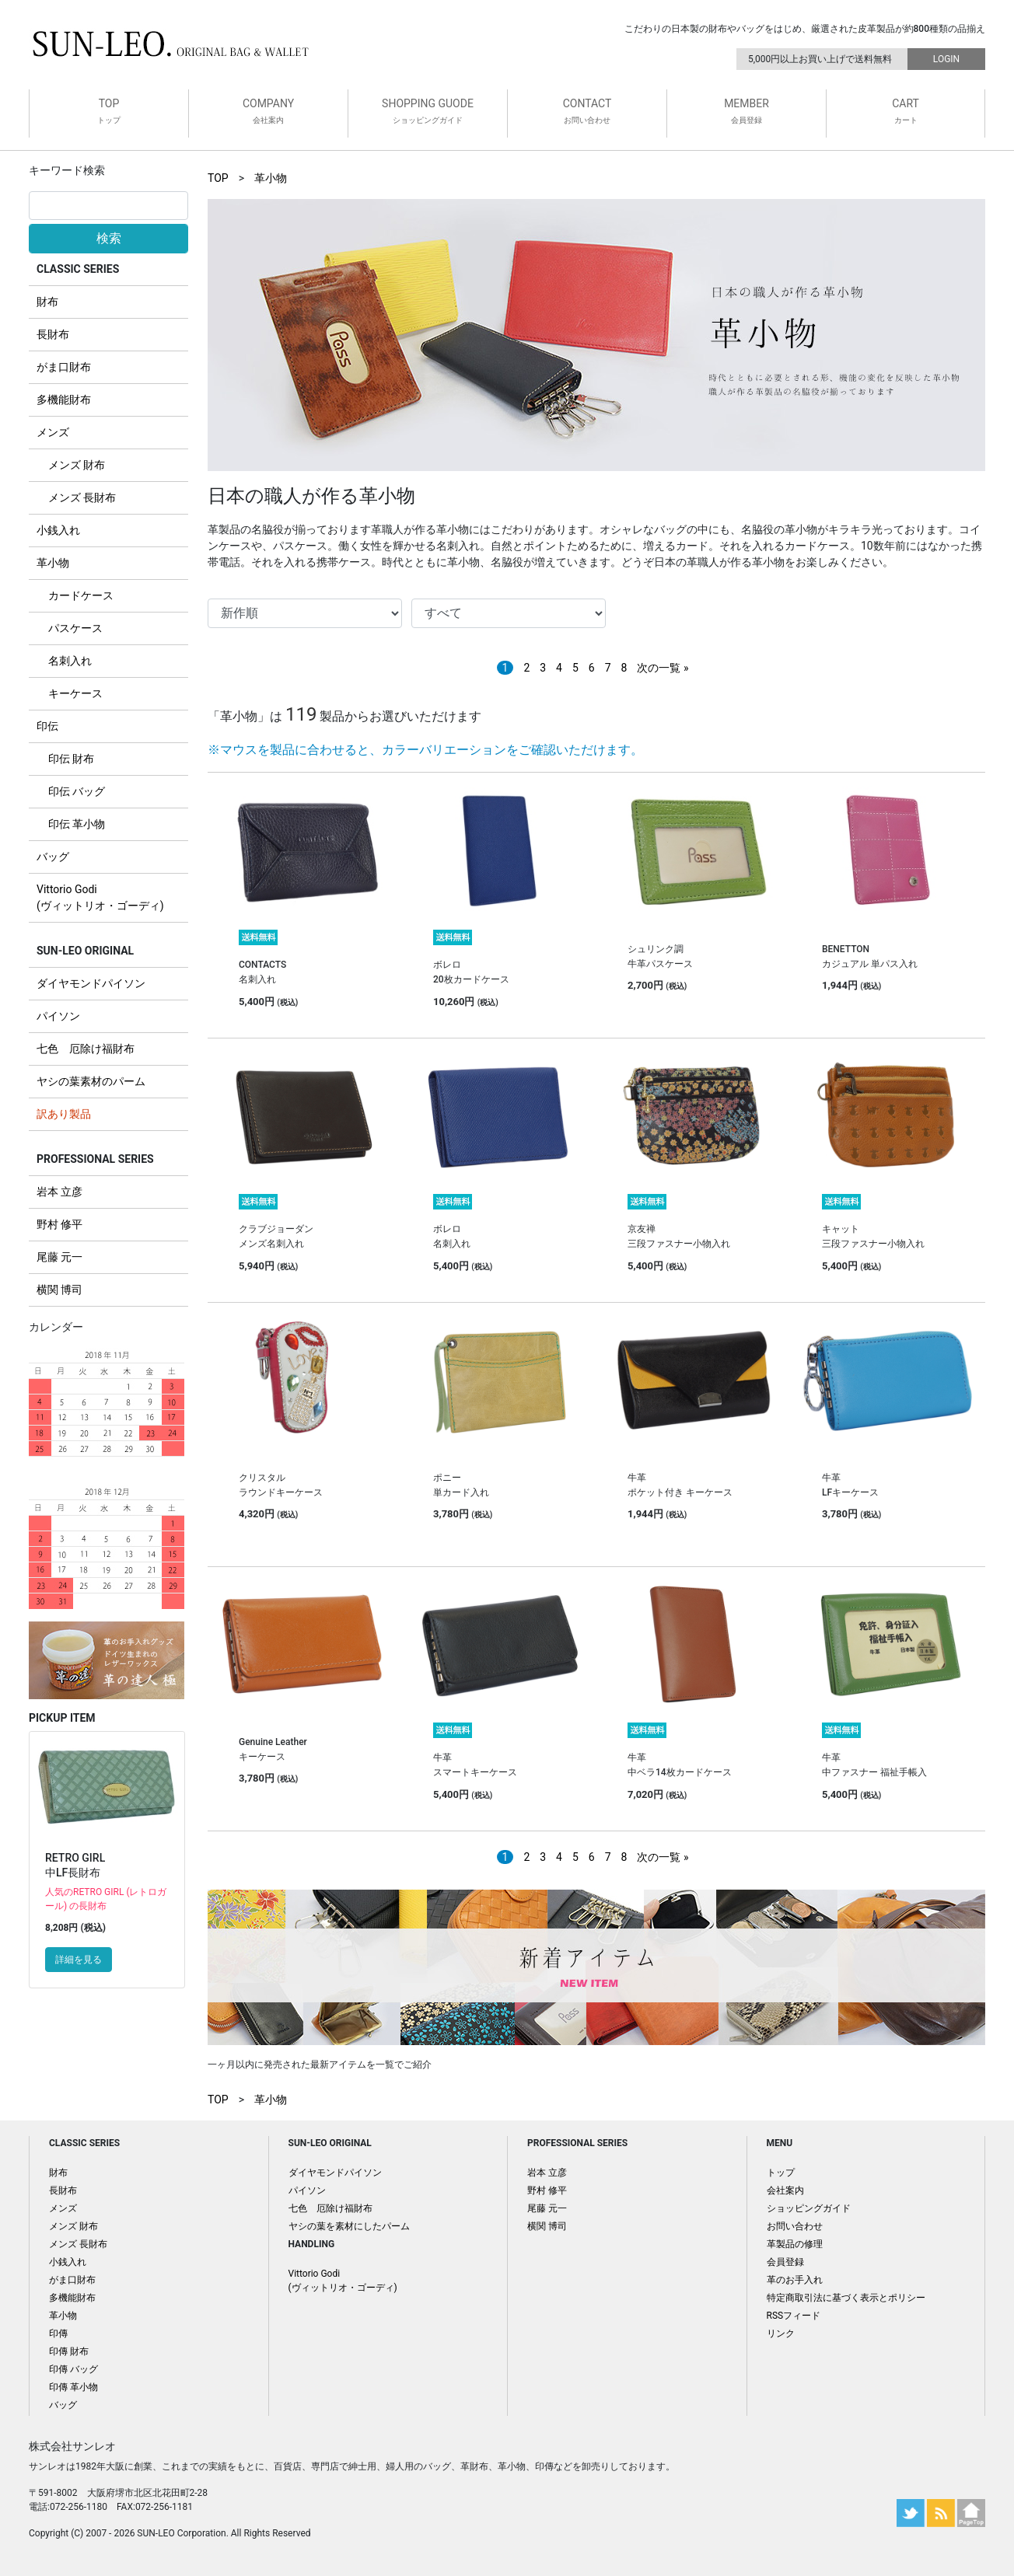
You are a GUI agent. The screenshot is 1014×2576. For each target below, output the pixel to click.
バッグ (53, 856)
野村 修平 (59, 1224)
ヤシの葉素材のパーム (91, 1081)
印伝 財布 (71, 758)
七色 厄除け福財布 (86, 1048)
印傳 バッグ (73, 2369)
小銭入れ (58, 530)
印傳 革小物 (73, 2387)
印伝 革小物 (76, 824)
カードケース (81, 595)
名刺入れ (70, 660)
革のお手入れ (795, 2279)
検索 (108, 238)
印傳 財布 (69, 2351)
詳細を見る (78, 1959)
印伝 (47, 726)
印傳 (58, 2333)
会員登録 (785, 2262)
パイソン (58, 1016)
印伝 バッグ (76, 791)
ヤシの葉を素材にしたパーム (349, 2226)
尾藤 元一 (59, 1257)
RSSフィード (794, 2315)
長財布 (53, 334)
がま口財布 (64, 367)
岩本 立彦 (59, 1191)
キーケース (75, 693)
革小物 (53, 563)
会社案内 (785, 2190)
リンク (781, 2333)
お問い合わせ (795, 2226)
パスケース (75, 628)
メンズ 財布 (76, 465)
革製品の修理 (795, 2244)
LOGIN (946, 59)
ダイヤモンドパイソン (91, 983)
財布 (47, 301)
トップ (781, 2172)
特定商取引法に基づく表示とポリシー (846, 2297)
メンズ (53, 432)
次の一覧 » (662, 667)
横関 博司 (59, 1289)
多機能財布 (64, 399)
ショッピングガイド (809, 2208)
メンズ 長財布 (82, 497)
